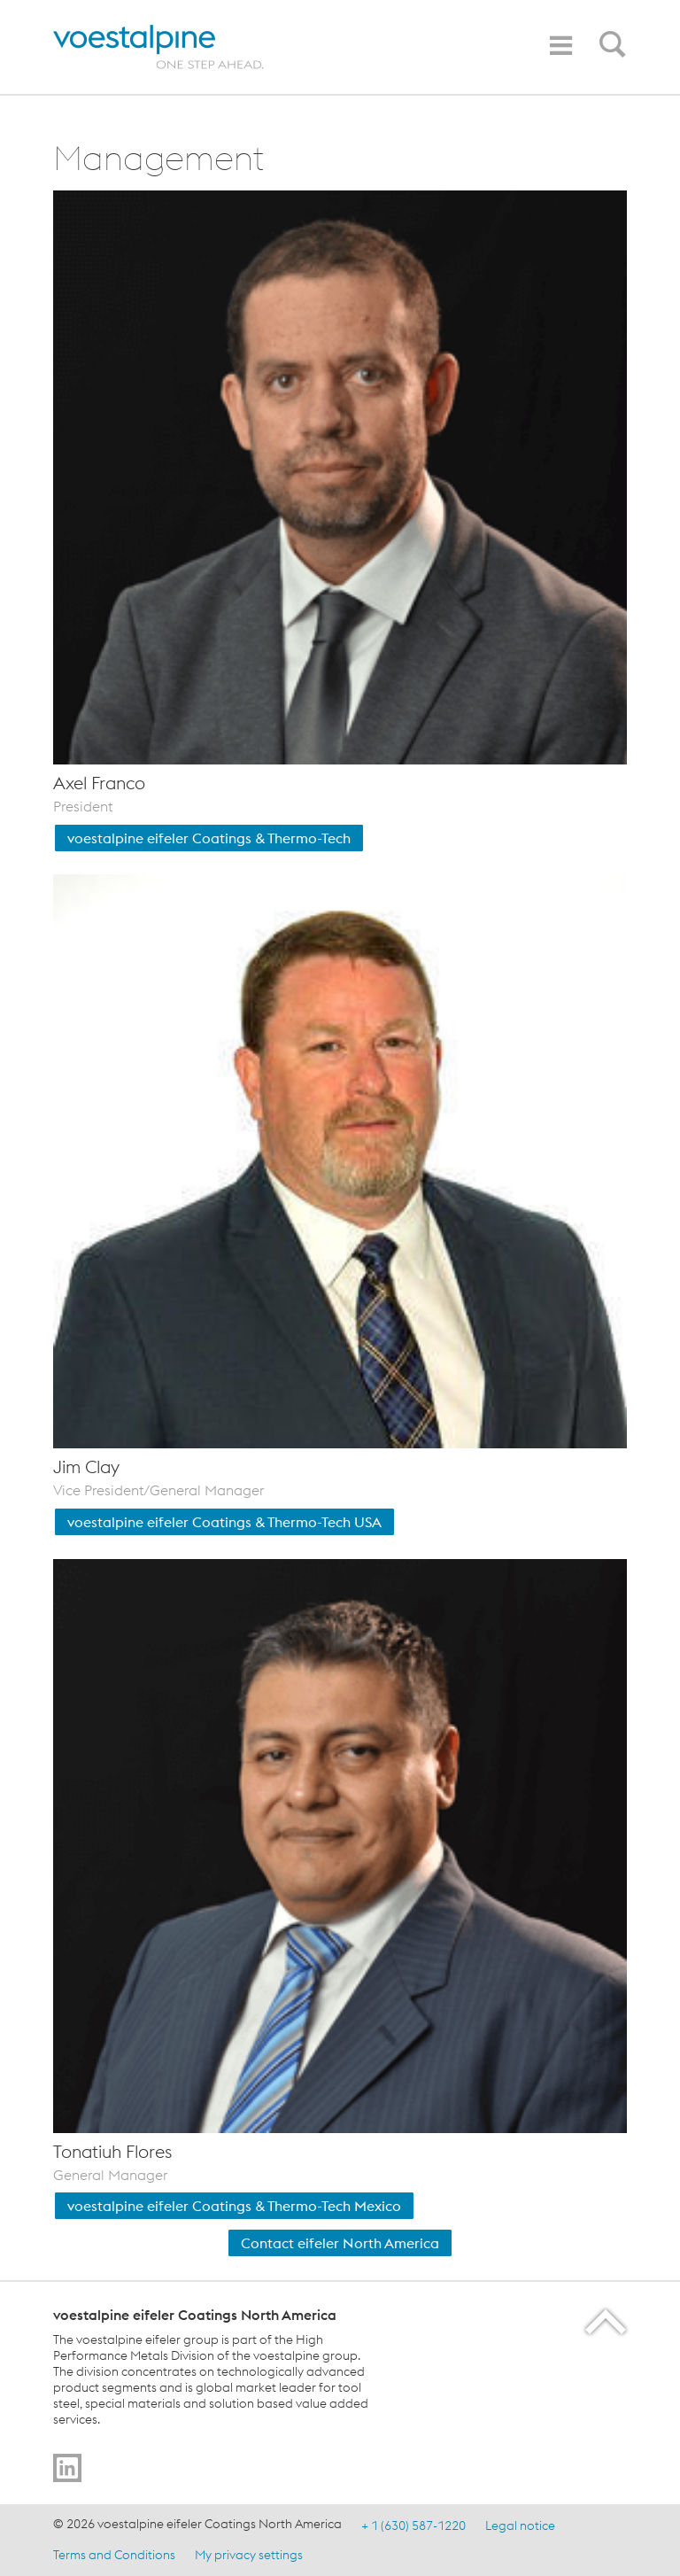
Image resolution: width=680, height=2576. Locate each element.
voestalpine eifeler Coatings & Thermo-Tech (209, 838)
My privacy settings (249, 2554)
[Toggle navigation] (560, 45)
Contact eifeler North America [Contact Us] (340, 2243)
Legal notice (520, 2525)
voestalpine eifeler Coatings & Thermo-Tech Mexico (234, 2206)
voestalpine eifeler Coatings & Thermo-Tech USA (224, 1522)
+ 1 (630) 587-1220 (413, 2525)
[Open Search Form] (609, 48)
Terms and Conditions (114, 2554)
